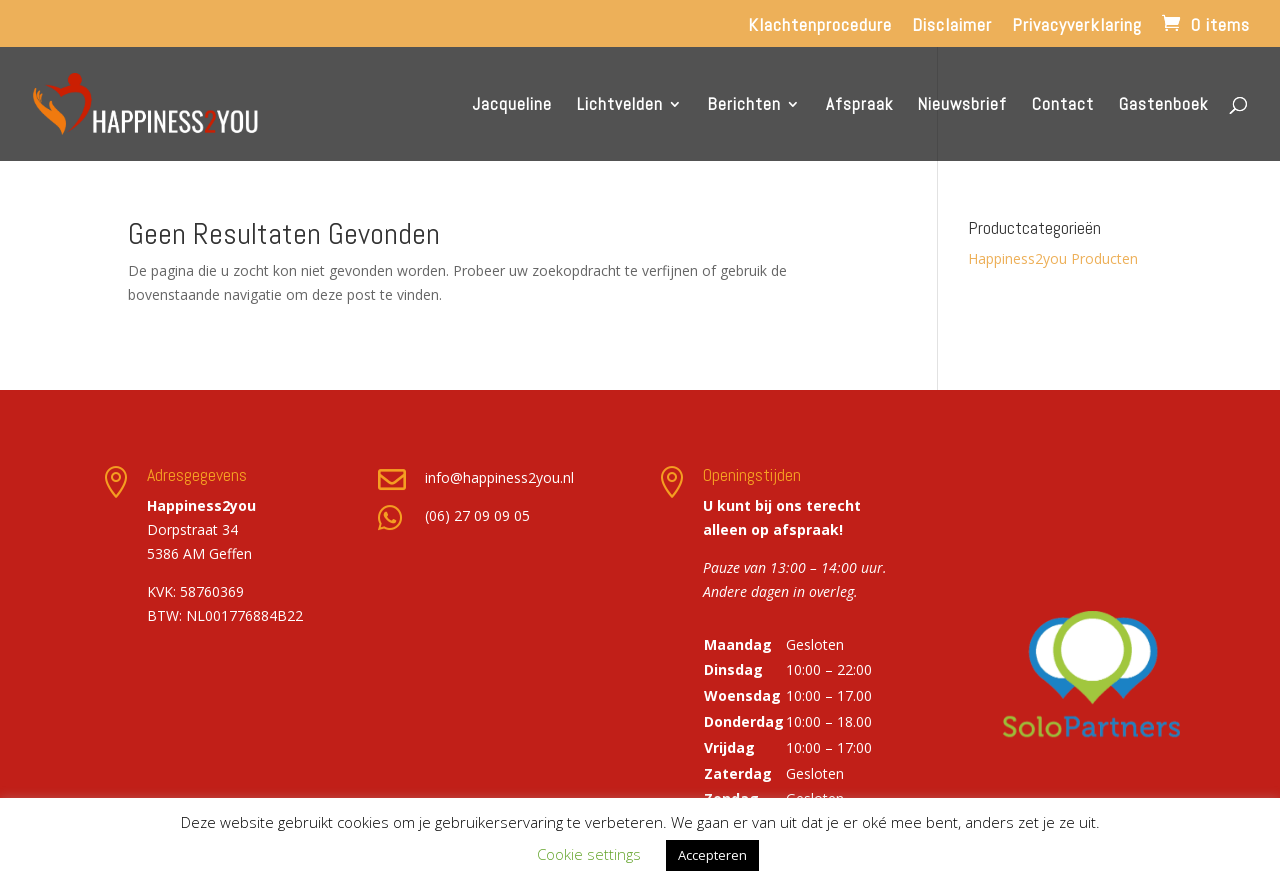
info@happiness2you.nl (499, 477)
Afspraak (859, 106)
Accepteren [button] (712, 855)
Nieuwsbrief (962, 106)
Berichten (744, 106)
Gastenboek (1163, 106)
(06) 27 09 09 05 (477, 515)
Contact (1063, 106)
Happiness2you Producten (1053, 258)
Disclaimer (952, 26)
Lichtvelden (620, 106)
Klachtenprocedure (820, 26)
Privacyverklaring (1077, 26)
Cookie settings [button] (589, 854)
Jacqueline (512, 106)
